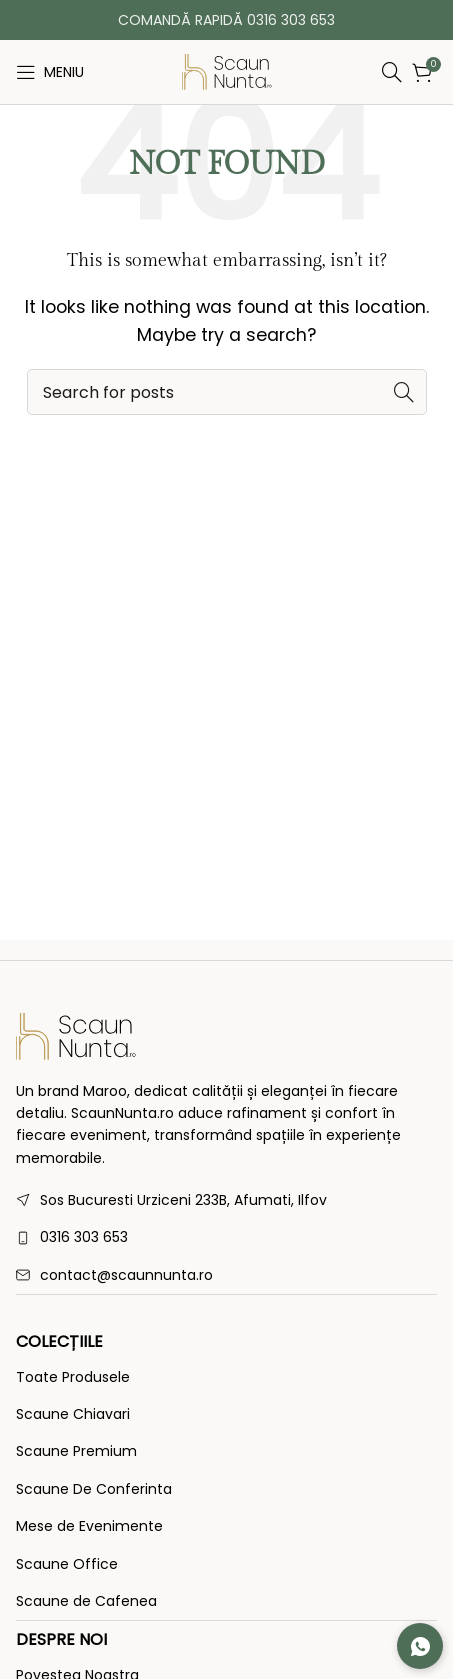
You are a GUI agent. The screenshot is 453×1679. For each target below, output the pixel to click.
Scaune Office (67, 1564)
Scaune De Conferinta (94, 1489)
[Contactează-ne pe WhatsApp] (420, 1646)
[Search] (342, 72)
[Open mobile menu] (50, 72)
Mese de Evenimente (89, 1526)
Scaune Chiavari (73, 1414)
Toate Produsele (73, 1377)
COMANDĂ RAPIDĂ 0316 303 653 (226, 20)
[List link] (226, 1237)
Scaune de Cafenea (86, 1601)
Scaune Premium (76, 1451)
